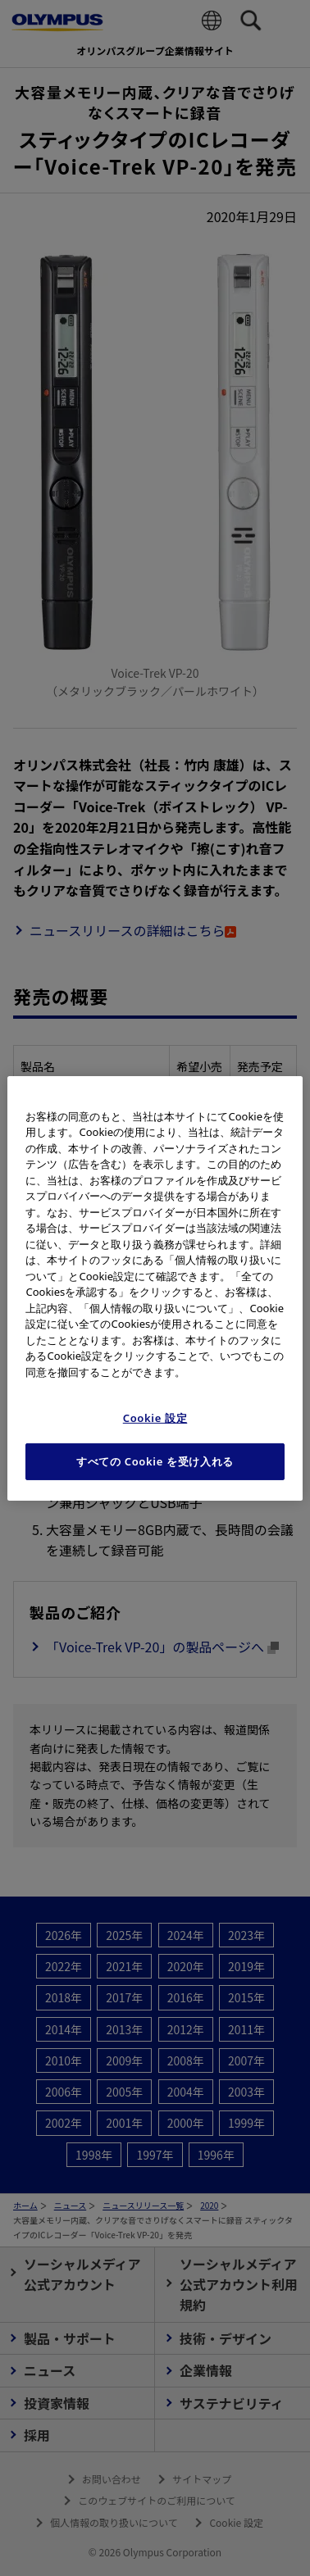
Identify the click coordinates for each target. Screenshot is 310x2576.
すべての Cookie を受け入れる (155, 1461)
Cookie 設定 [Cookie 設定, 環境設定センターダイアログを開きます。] (155, 1418)
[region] (154, 1287)
